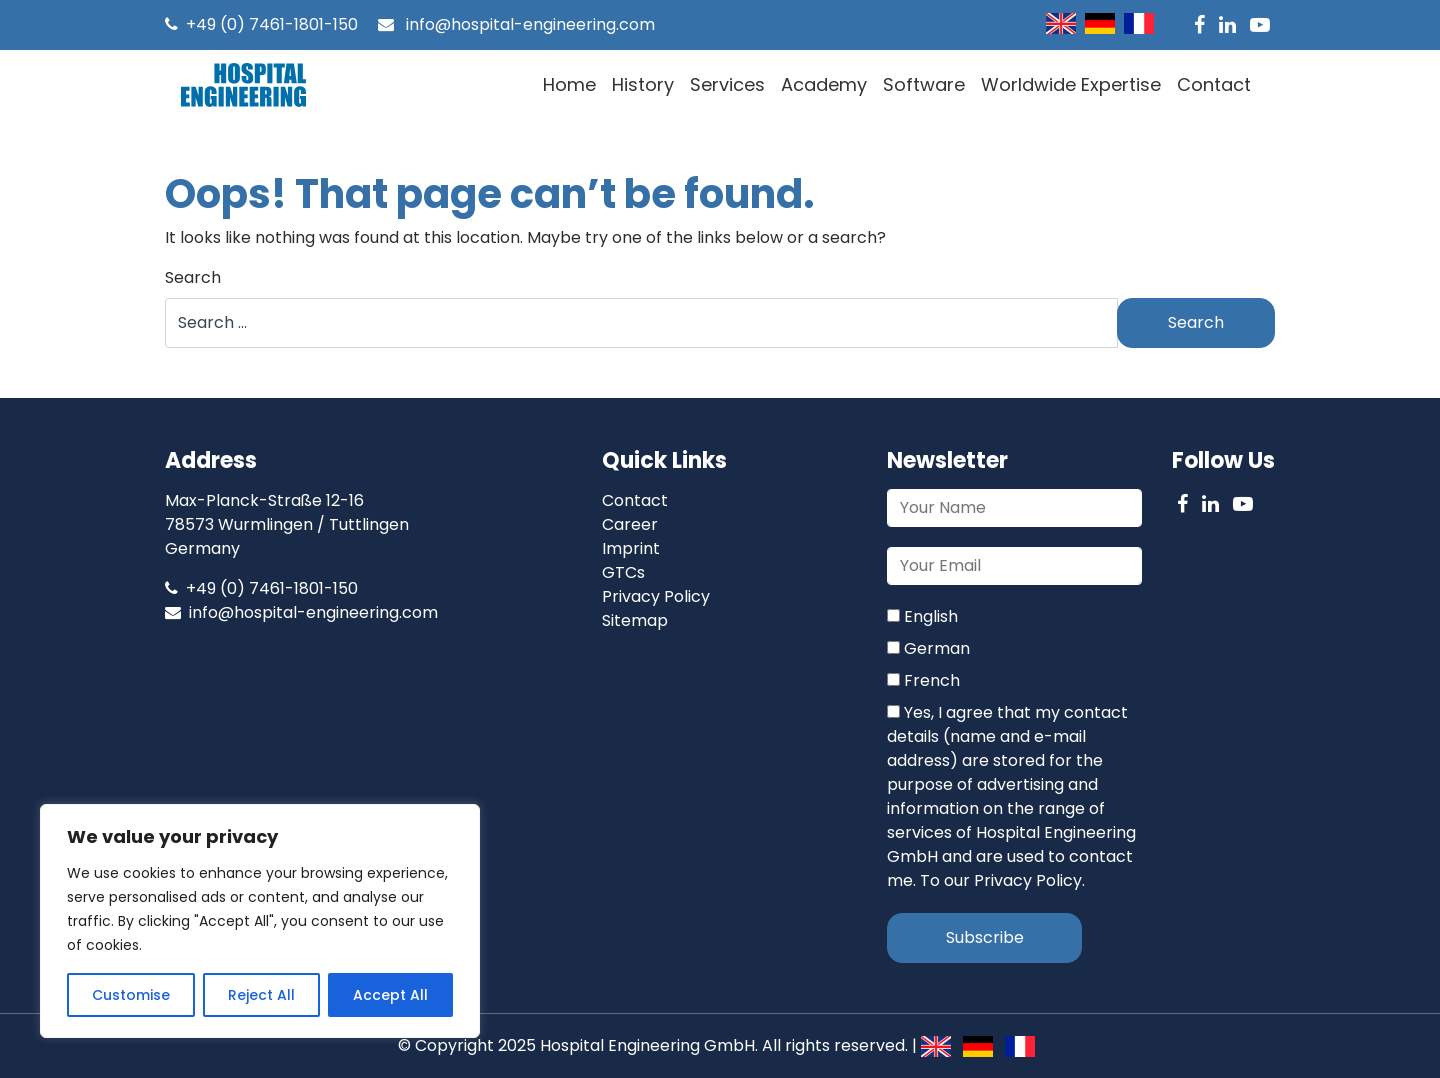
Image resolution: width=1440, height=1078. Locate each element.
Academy (824, 84)
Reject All (261, 995)
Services (727, 84)
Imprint (631, 548)
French (923, 680)
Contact (1214, 84)
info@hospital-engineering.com (516, 24)
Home (569, 84)
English (922, 616)
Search (193, 277)
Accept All (390, 995)
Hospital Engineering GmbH (647, 1045)
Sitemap (635, 620)
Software (924, 84)
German (928, 648)
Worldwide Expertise (1071, 84)
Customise (131, 995)
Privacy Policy (656, 596)
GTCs (623, 572)
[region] (260, 921)
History (643, 84)
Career (630, 524)
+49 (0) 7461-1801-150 (261, 24)
